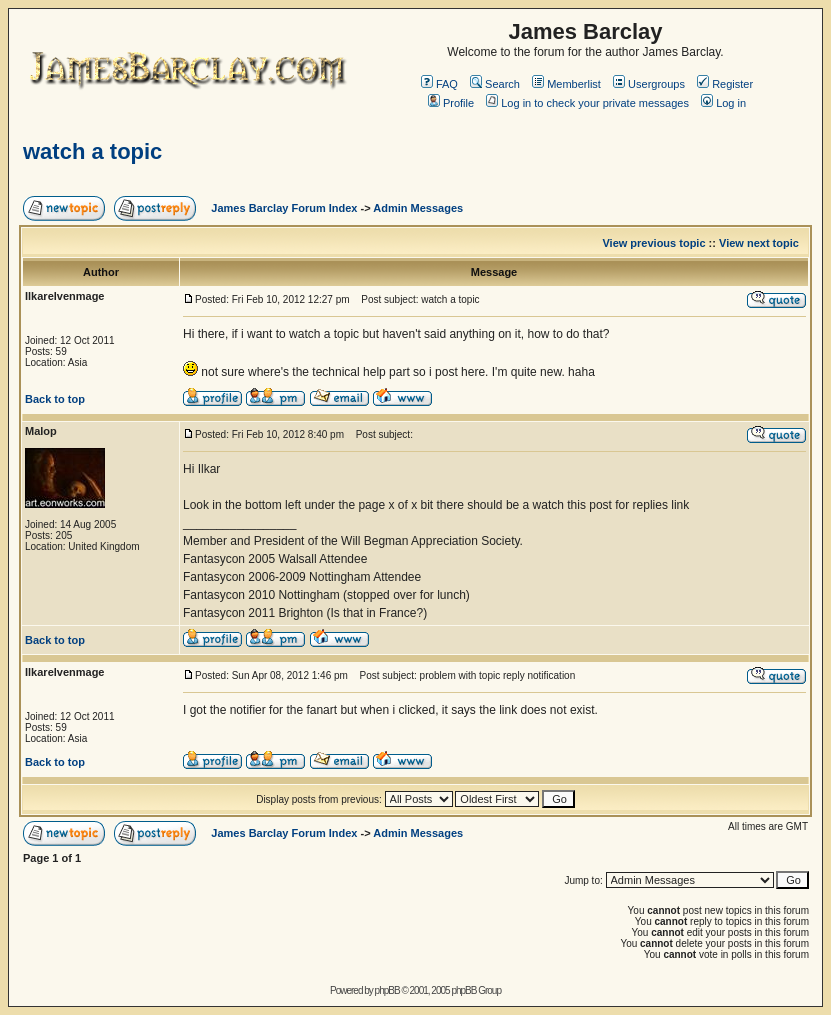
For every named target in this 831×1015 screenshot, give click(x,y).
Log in (723, 103)
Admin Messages (418, 208)
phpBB (387, 990)
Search (495, 84)
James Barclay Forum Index (284, 208)
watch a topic (92, 151)
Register (725, 84)
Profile (451, 103)
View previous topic (653, 243)
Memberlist (566, 84)
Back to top (55, 399)
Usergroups (649, 84)
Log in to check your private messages (587, 103)
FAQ (439, 84)
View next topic (759, 243)
